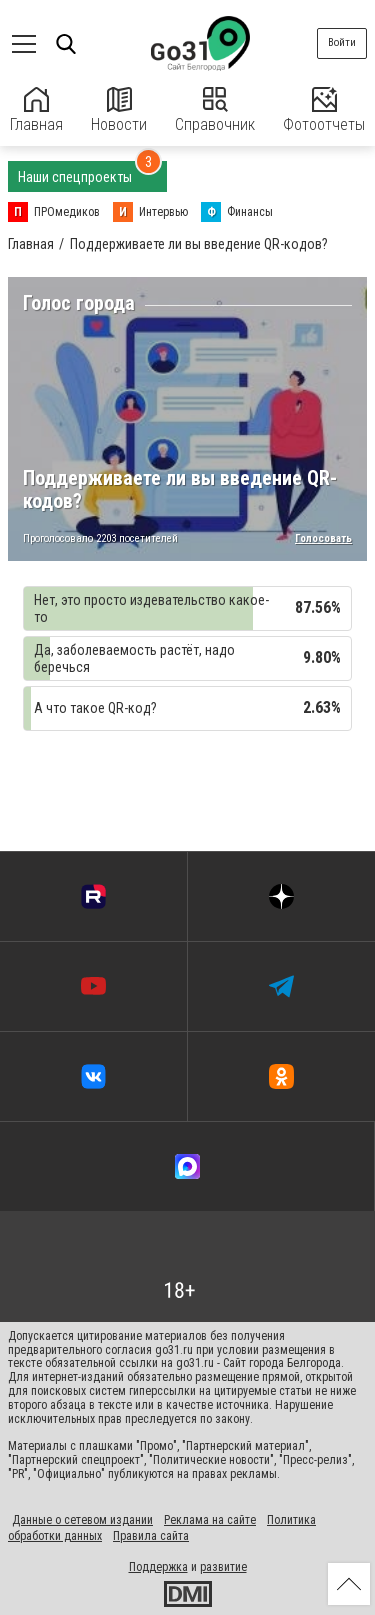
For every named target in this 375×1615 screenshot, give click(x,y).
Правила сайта (151, 1536)
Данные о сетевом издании (82, 1520)
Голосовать (323, 539)
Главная (36, 110)
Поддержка (158, 1567)
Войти (342, 42)
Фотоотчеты (324, 110)
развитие (223, 1567)
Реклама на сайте (210, 1520)
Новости (119, 110)
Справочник (215, 110)
